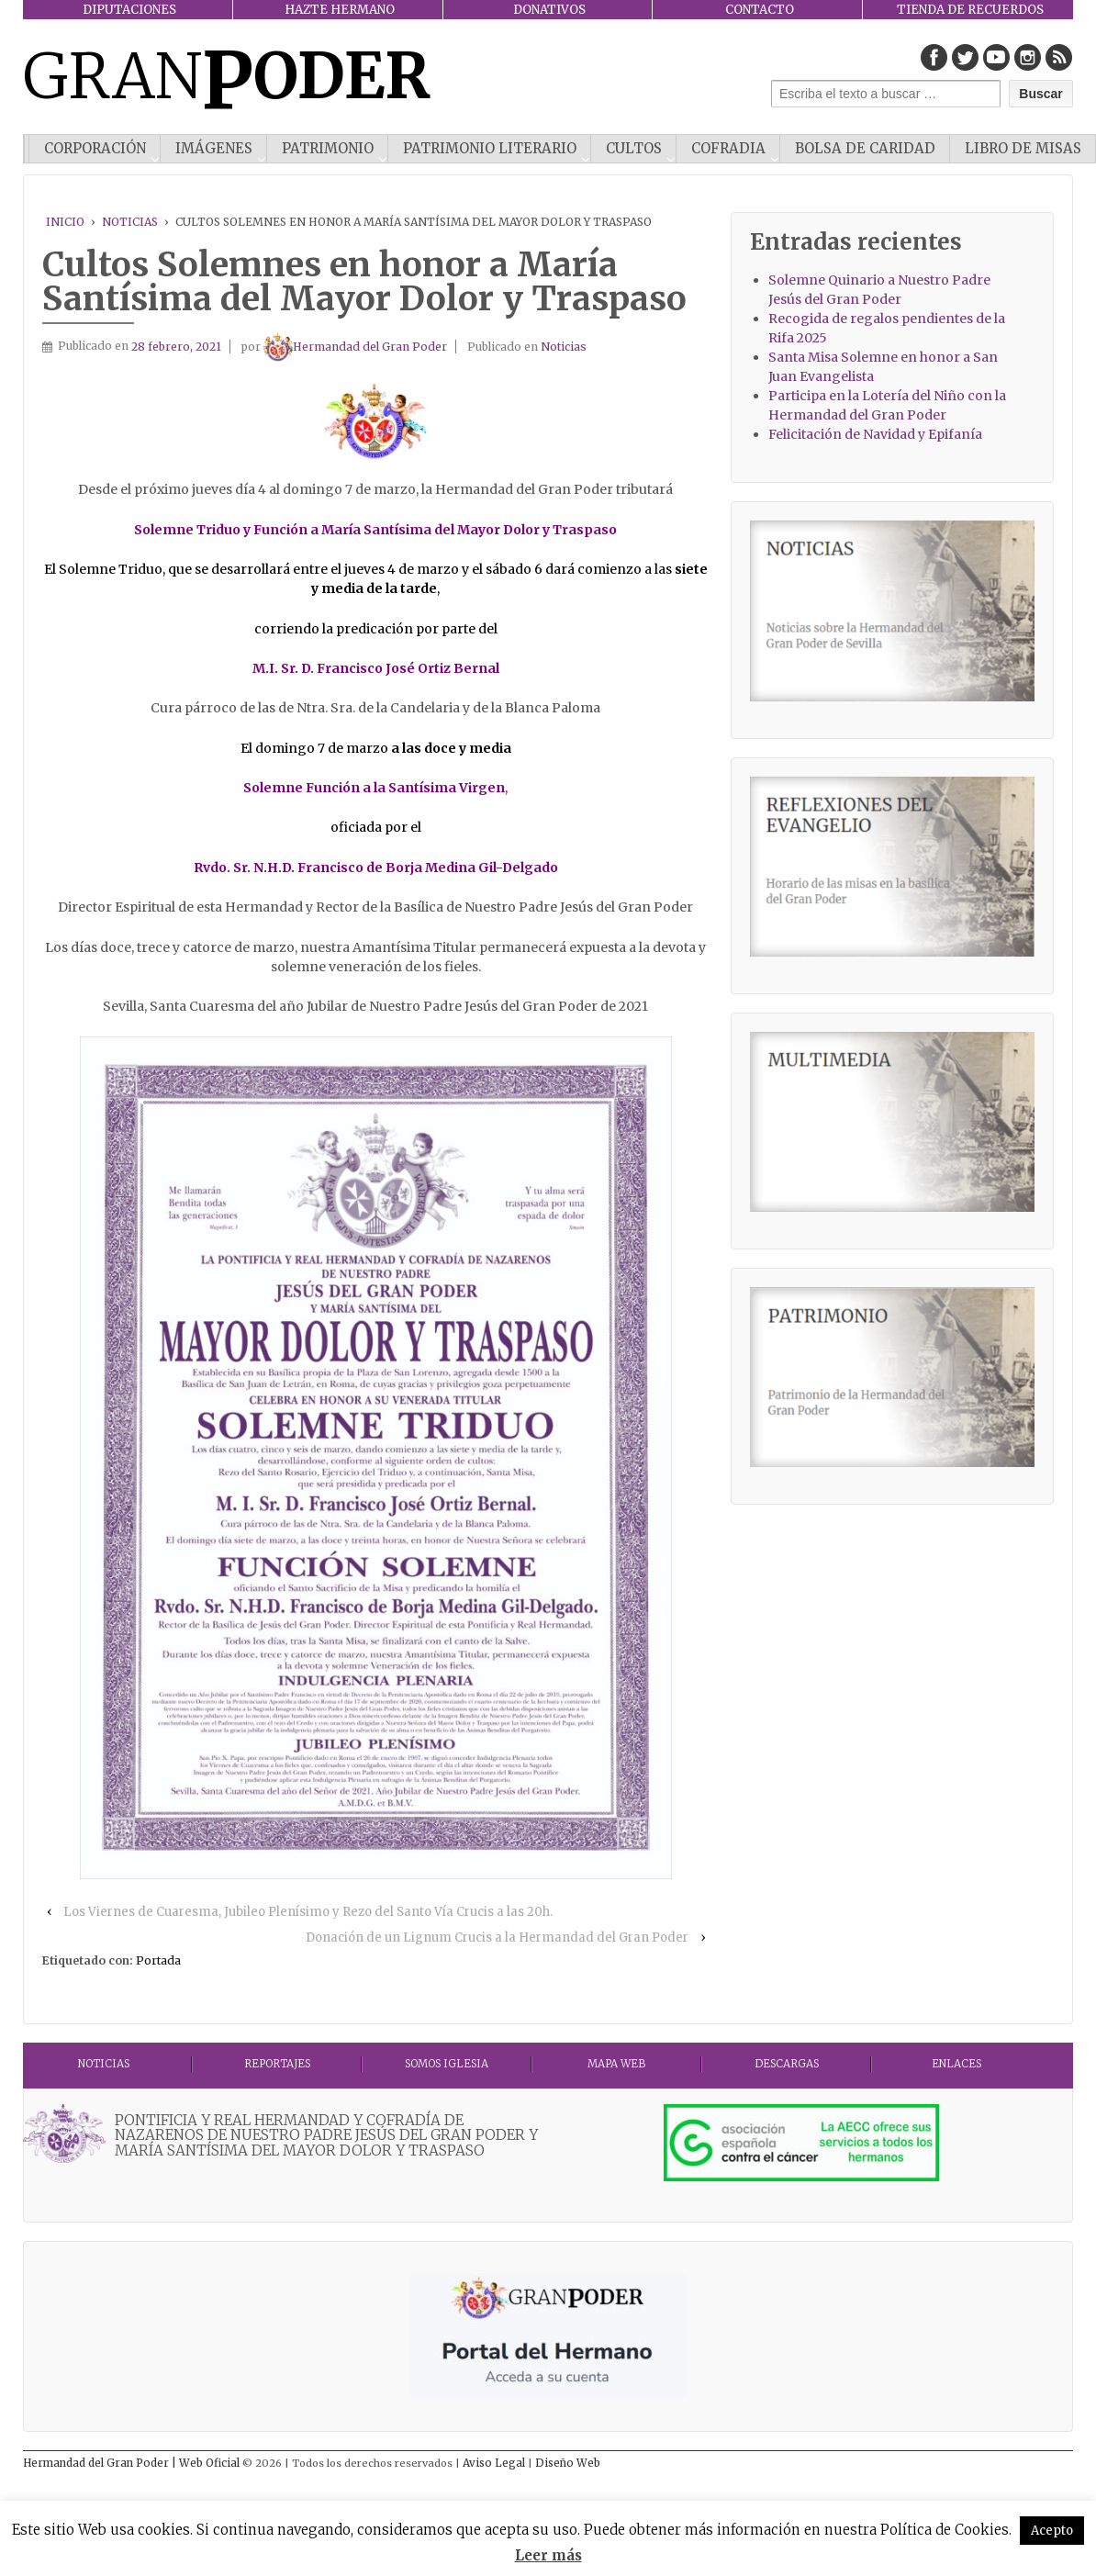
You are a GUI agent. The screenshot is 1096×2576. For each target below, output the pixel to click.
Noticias (130, 222)
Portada (158, 1960)
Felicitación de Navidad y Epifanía (875, 434)
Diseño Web (567, 2463)
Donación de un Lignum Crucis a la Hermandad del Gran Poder (497, 1937)
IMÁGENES (213, 148)
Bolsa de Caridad (865, 148)
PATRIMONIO (328, 148)
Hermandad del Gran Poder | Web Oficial (132, 2463)
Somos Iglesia (446, 2063)
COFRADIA (728, 148)
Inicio (65, 222)
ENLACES (956, 2063)
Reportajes (277, 2063)
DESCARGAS (787, 2063)
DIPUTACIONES (129, 9)
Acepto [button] (1052, 2530)
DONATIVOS (549, 9)
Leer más (548, 2555)
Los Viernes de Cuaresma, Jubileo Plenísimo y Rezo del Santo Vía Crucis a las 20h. (308, 1912)
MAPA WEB (616, 2063)
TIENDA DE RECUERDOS (970, 9)
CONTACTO (759, 9)
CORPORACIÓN (95, 148)
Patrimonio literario (489, 148)
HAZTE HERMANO (340, 9)
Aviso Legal (495, 2463)
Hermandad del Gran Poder (355, 346)
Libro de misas (1023, 148)
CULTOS (634, 148)
